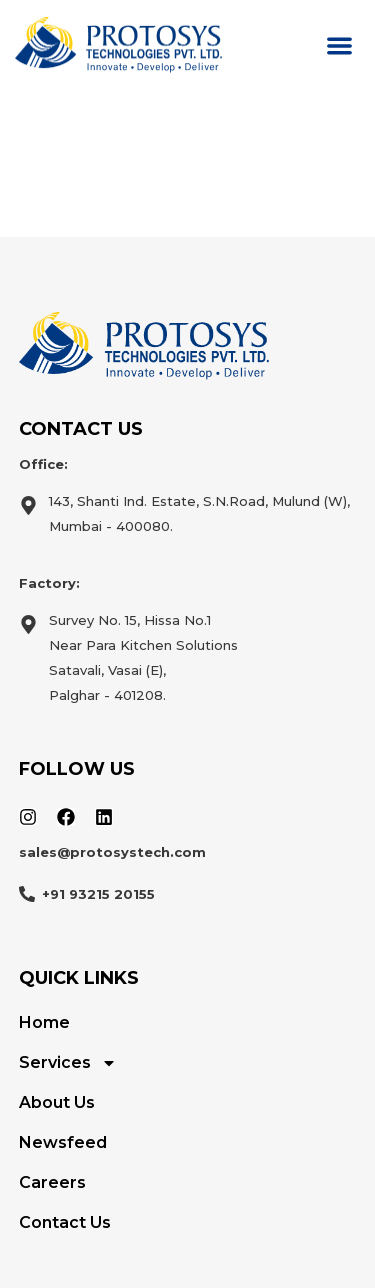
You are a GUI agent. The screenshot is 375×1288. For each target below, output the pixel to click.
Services (68, 1063)
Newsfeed (63, 1142)
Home (44, 1022)
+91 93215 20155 (98, 894)
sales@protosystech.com (112, 852)
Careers (52, 1182)
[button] (340, 45)
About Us (57, 1102)
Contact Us (65, 1222)
